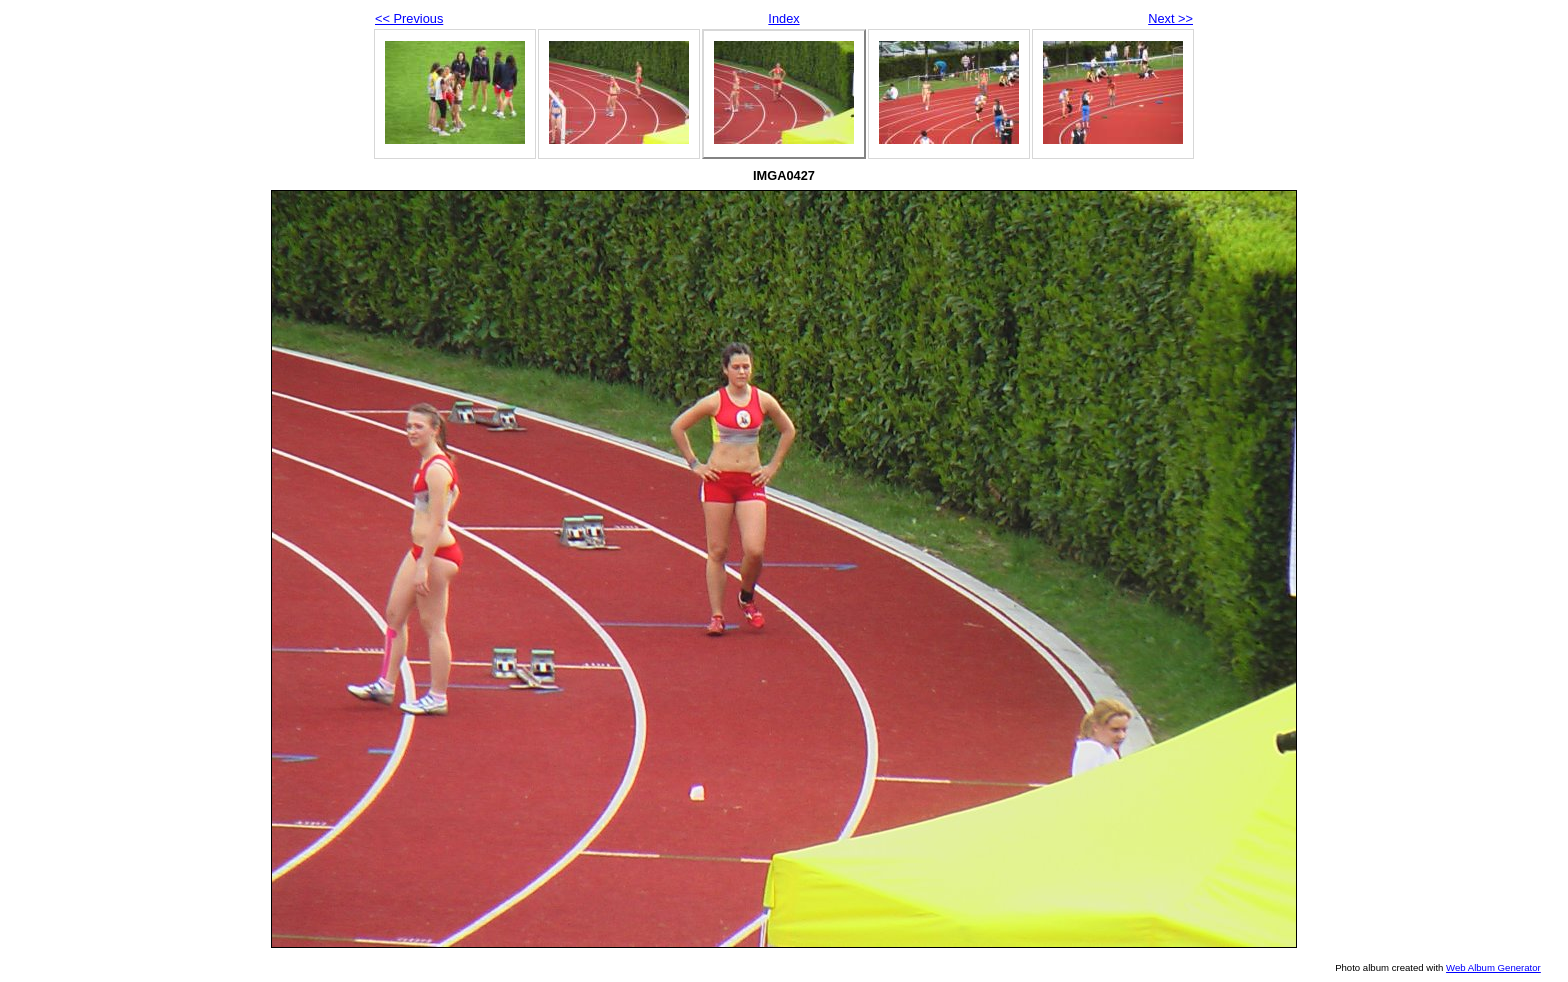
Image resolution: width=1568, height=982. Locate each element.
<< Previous (409, 18)
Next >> (1170, 18)
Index (783, 18)
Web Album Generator (1493, 967)
